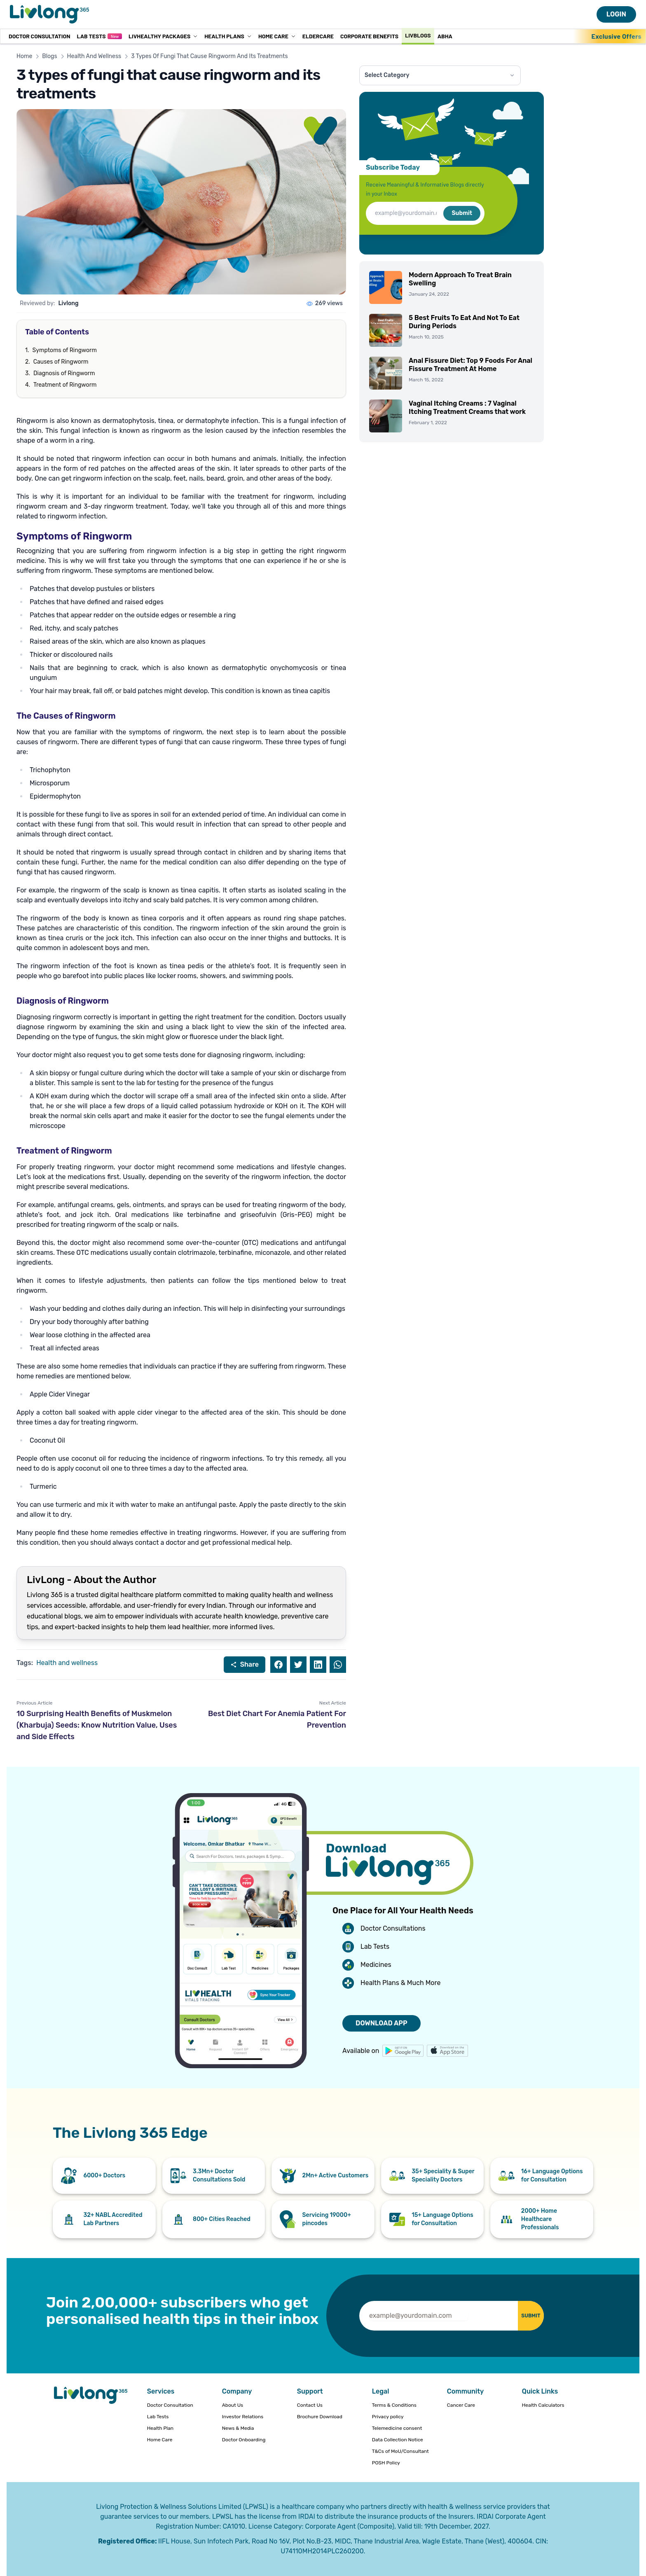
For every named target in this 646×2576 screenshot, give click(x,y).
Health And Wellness (94, 56)
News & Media (238, 2428)
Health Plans (228, 36)
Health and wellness (67, 1663)
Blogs (49, 56)
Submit (462, 213)
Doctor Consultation (39, 36)
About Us (232, 2405)
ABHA (445, 36)
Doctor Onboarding (244, 2440)
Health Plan (160, 2428)
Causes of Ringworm (61, 361)
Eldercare (318, 36)
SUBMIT (521, 2315)
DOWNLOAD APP (381, 2023)
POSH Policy (386, 2463)
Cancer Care (461, 2405)
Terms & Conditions (394, 2405)
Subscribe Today (393, 167)
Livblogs (418, 35)
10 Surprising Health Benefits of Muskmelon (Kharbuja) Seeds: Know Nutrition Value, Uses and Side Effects (96, 1725)
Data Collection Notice (397, 2440)
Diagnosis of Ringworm (64, 373)
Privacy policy (388, 2417)
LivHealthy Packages (163, 36)
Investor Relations (242, 2417)
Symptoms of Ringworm (65, 350)
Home (24, 56)
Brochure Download (319, 2417)
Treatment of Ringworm (64, 384)
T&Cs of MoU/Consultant (400, 2451)
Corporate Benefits (369, 36)
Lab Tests (99, 36)
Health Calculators (543, 2405)
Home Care (277, 36)
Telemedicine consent (397, 2428)
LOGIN (616, 14)
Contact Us (310, 2405)
